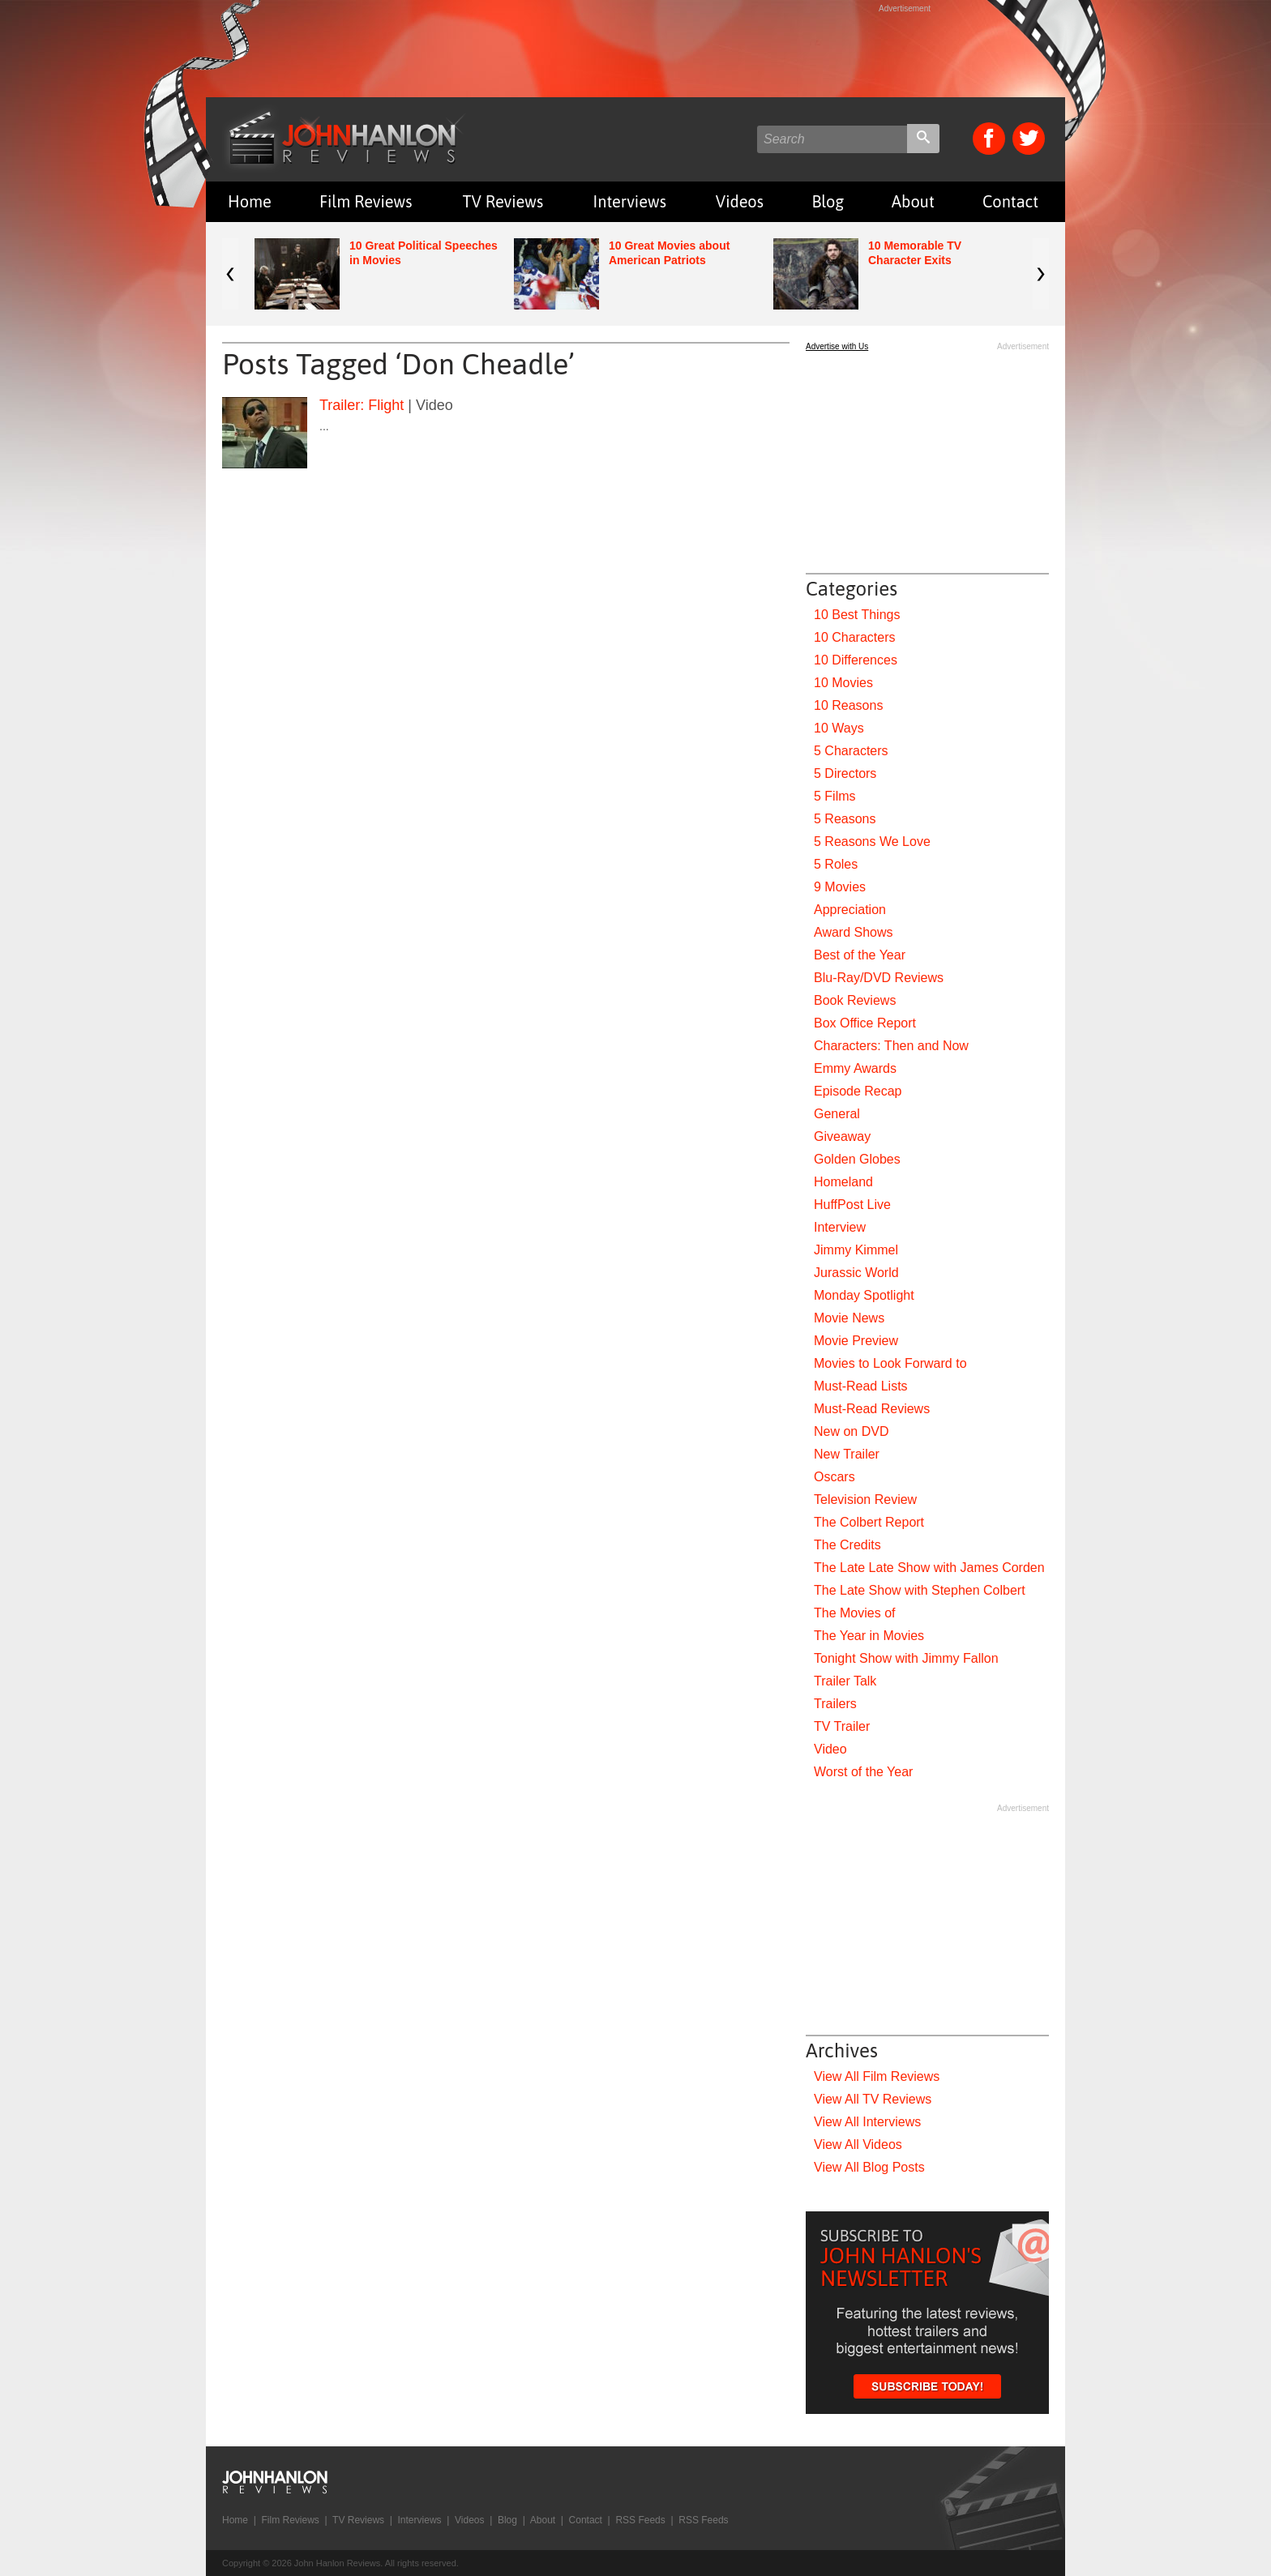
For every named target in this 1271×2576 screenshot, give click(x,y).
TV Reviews (503, 201)
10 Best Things (857, 615)
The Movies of (854, 1613)
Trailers (835, 1704)
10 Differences (855, 660)
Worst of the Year (863, 1772)
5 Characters (851, 751)
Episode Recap (858, 1091)
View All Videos (858, 2144)
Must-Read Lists (861, 1386)
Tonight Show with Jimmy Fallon (906, 1658)
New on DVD (851, 1431)
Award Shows (853, 932)
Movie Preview (856, 1341)
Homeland (843, 1182)
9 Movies (840, 887)
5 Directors (845, 773)
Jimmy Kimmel (856, 1250)
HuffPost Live (852, 1204)
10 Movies (843, 683)
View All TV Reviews (872, 2099)
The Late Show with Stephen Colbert (919, 1590)
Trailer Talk (845, 1681)
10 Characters (855, 637)
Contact (1010, 201)
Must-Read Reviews (872, 1409)
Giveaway (842, 1136)
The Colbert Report (869, 1522)
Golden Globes (857, 1159)
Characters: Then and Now (891, 1046)
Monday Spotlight (864, 1295)
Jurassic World (856, 1272)
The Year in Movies (869, 1636)
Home (250, 201)
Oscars (834, 1477)
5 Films (835, 796)
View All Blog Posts (869, 2167)
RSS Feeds (640, 2520)
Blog (827, 201)
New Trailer (846, 1454)
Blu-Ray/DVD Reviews (879, 978)
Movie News (849, 1318)
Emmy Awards (855, 1068)
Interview (840, 1227)
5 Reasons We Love (872, 841)
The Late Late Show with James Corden (929, 1567)
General (837, 1114)
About (913, 201)
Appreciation (850, 909)
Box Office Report (865, 1023)
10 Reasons (848, 705)
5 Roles (836, 864)
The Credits (847, 1545)
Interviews (629, 201)
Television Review (865, 1499)
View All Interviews (867, 2122)
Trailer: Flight (361, 405)
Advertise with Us (837, 346)
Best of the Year (859, 955)
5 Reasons (845, 819)
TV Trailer (842, 1726)
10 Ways (839, 728)
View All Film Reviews (876, 2076)
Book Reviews (855, 1000)
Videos (740, 201)
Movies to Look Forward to (890, 1363)
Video (830, 1749)
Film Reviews (366, 201)
